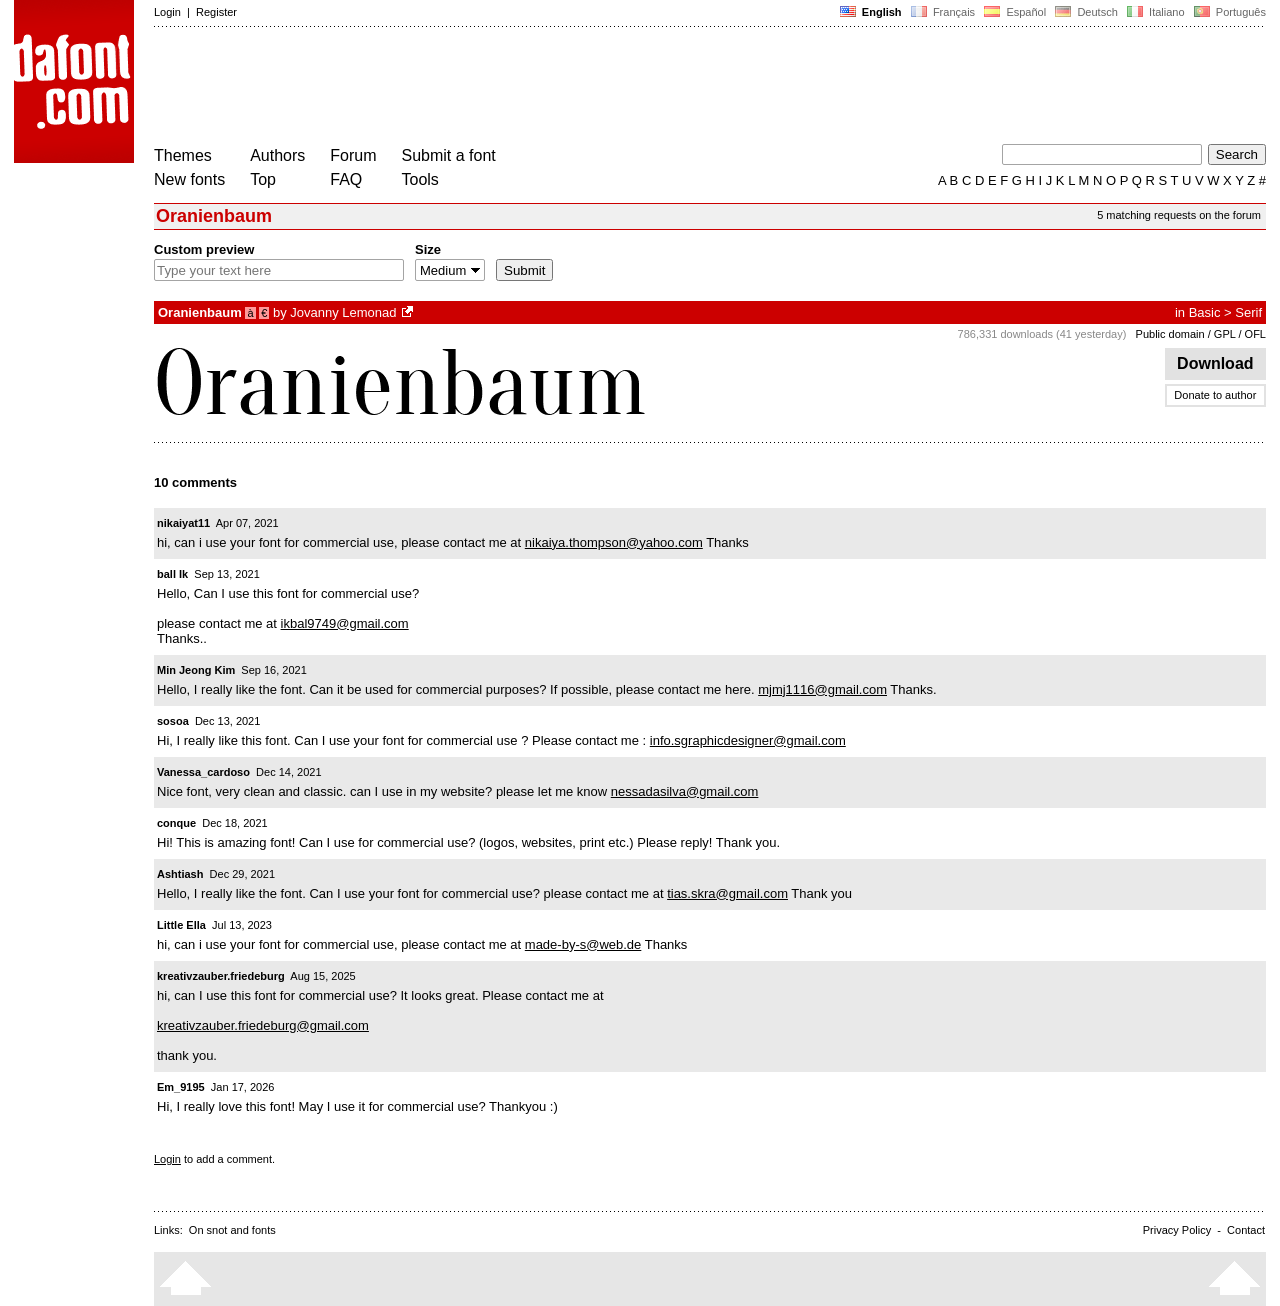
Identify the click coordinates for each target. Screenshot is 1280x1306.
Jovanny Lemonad (343, 312)
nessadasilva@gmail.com (685, 791)
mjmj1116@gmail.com (822, 689)
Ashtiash (180, 874)
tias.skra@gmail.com (727, 893)
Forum (353, 155)
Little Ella (181, 925)
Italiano (1156, 12)
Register (216, 12)
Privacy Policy (1177, 1230)
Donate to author (1215, 395)
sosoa (173, 721)
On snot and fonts (232, 1230)
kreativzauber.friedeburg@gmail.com (263, 1025)
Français (943, 12)
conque (176, 823)
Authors (277, 155)
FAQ (346, 179)
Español (1015, 12)
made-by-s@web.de (583, 944)
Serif (1248, 312)
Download (1215, 363)
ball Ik (172, 574)
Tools (420, 179)
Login (167, 12)
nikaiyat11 (183, 523)
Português (1228, 12)
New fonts (189, 179)
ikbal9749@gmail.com (345, 623)
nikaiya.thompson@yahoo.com (614, 542)
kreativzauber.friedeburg (221, 976)
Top (263, 179)
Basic (1205, 312)
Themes (183, 155)
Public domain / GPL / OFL (1201, 334)
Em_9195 (181, 1087)
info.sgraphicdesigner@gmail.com (748, 740)
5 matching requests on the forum (1179, 215)
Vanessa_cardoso (203, 772)
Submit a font (449, 155)
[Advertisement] (518, 88)
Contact (1246, 1230)
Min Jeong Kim (196, 670)
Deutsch (1086, 12)
